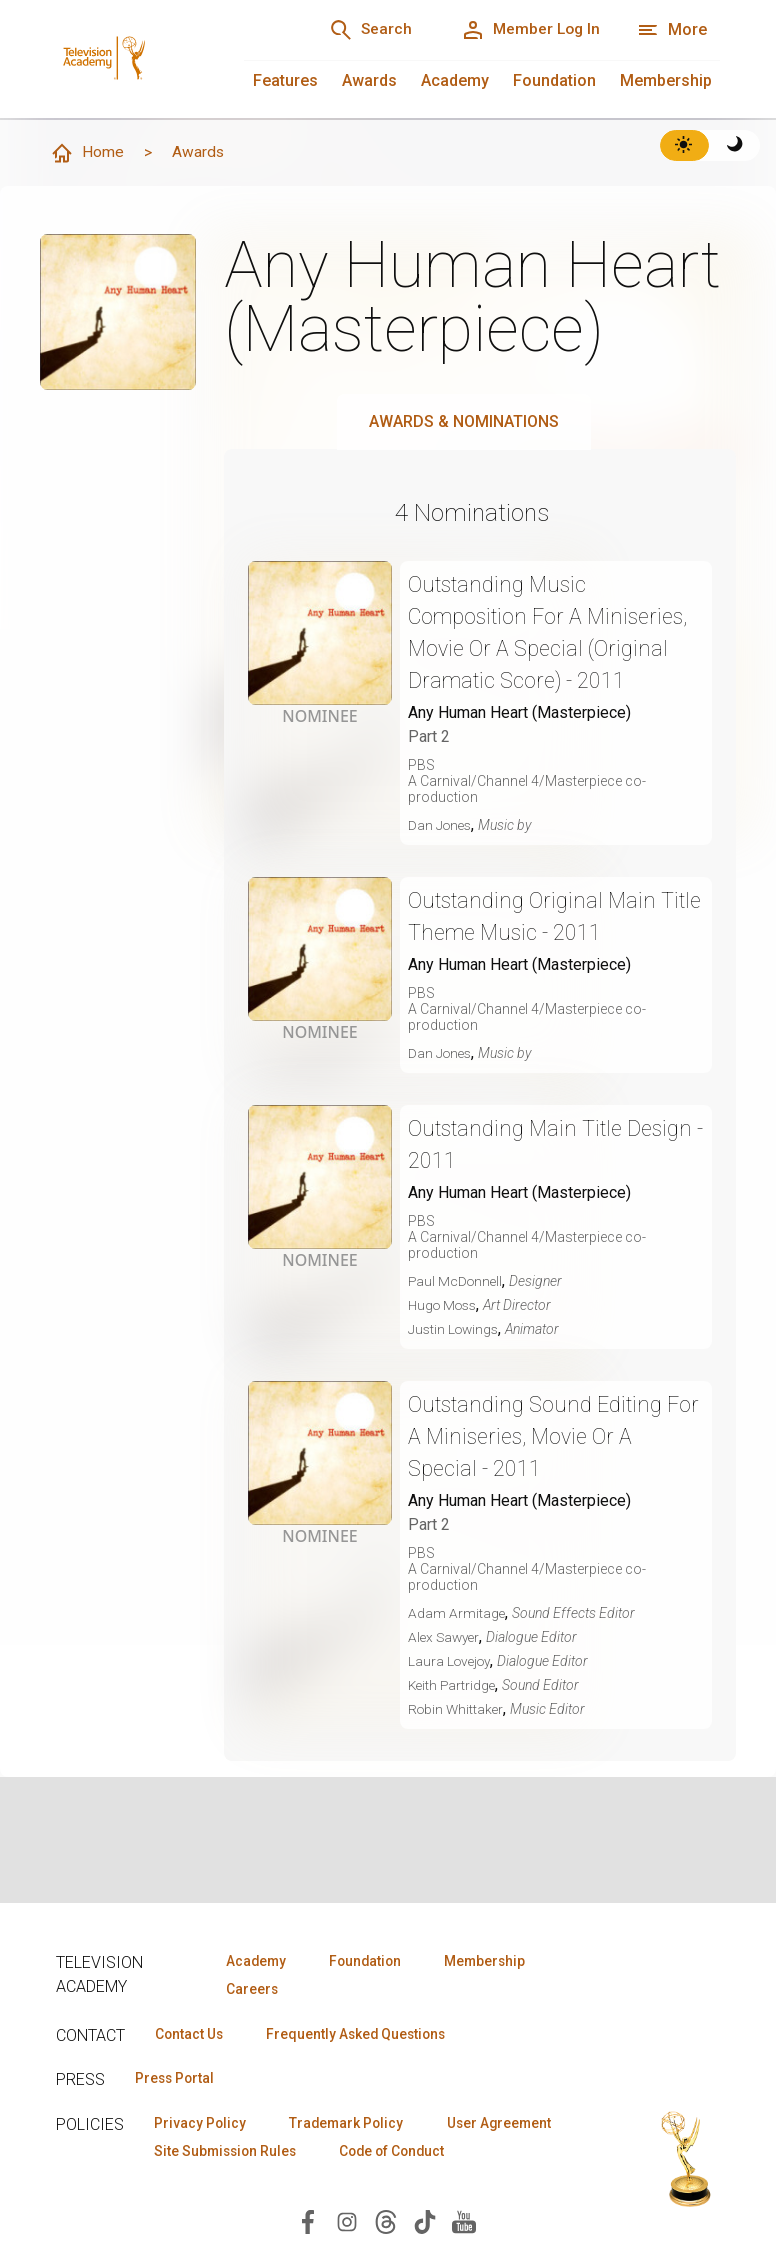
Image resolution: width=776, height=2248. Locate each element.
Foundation (554, 80)
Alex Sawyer (446, 1638)
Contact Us (192, 2035)
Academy (455, 80)
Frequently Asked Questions (366, 2035)
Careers (249, 1990)
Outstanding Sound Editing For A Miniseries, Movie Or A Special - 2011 (543, 1437)
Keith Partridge (453, 1686)
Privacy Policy (202, 2125)
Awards (369, 80)
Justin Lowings (455, 1330)
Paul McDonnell (457, 1282)
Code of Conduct (211, 2183)
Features (285, 80)
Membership (666, 80)
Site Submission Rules (383, 2154)
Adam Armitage (457, 1614)
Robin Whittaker (457, 1710)
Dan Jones (441, 826)
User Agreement (209, 2154)
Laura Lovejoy (452, 1662)
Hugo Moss (445, 1306)
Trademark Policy (354, 2125)
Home (87, 154)
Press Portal (178, 2080)
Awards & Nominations (464, 422)
